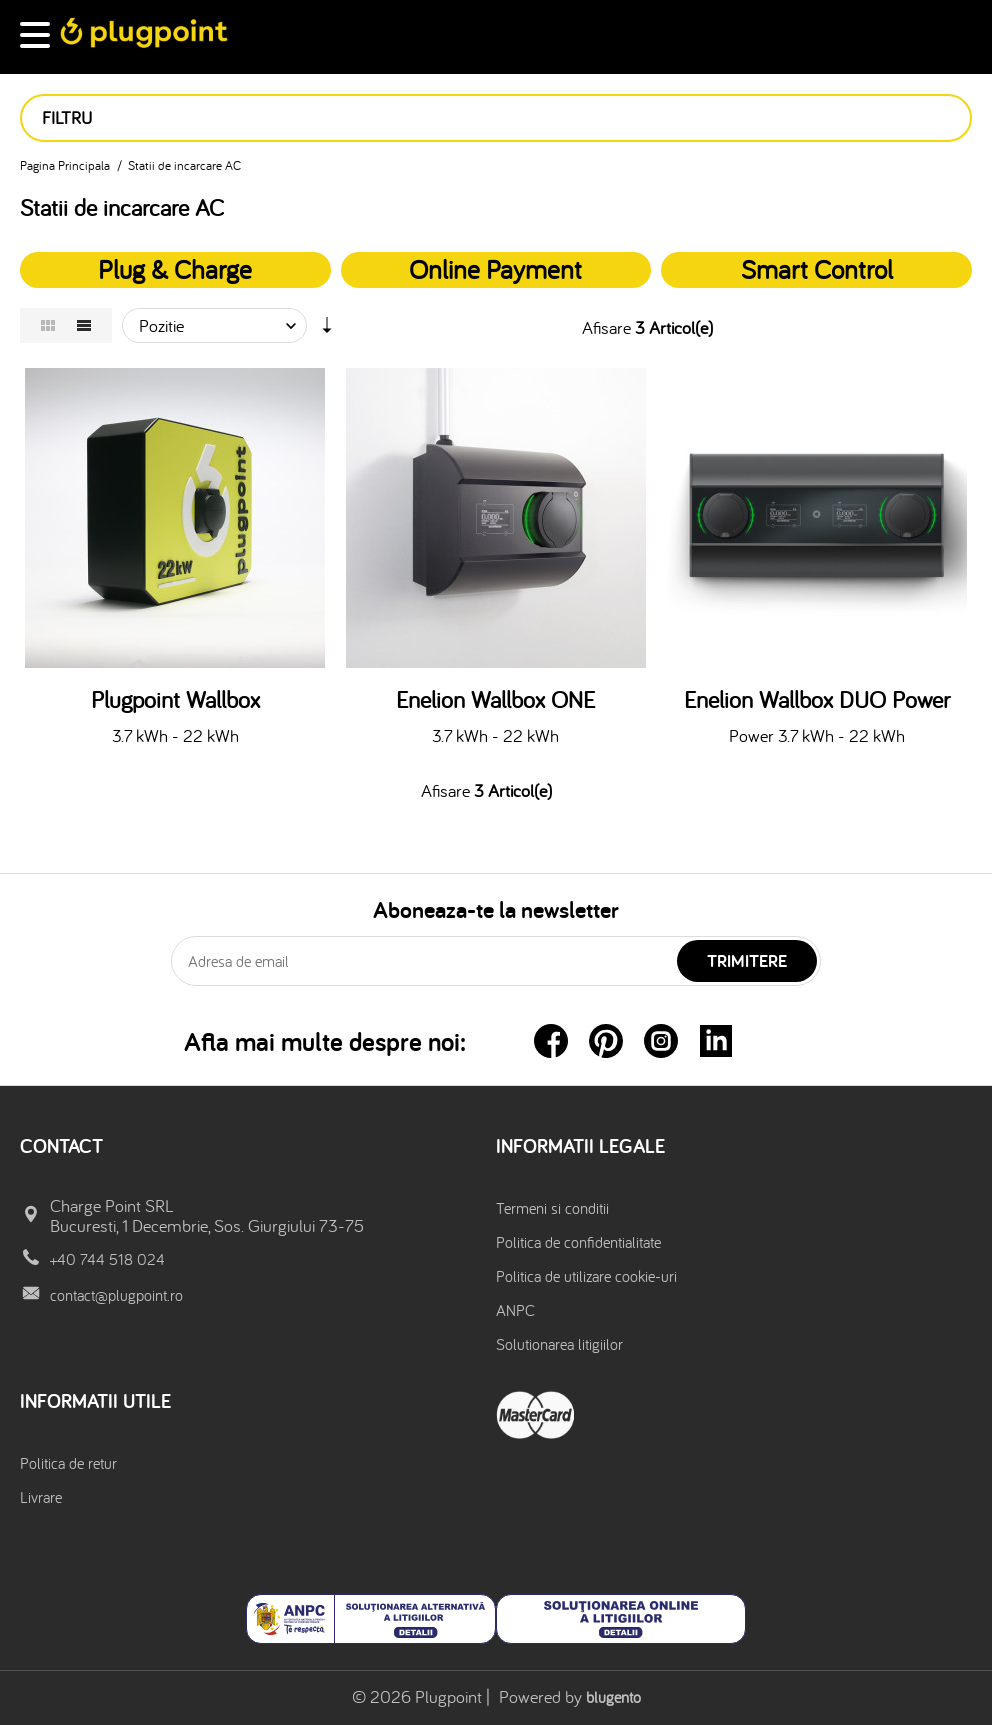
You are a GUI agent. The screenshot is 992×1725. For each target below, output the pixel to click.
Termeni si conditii (552, 1208)
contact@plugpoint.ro (116, 1295)
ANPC (515, 1310)
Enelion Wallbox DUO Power (817, 700)
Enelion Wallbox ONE (495, 700)
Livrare (41, 1497)
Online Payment (495, 269)
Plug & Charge (175, 269)
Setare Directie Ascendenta (327, 330)
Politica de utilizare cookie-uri (586, 1276)
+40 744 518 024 (107, 1259)
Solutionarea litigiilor (559, 1344)
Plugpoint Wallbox (175, 700)
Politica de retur (68, 1463)
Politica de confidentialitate (578, 1242)
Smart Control (817, 269)
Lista (84, 325)
